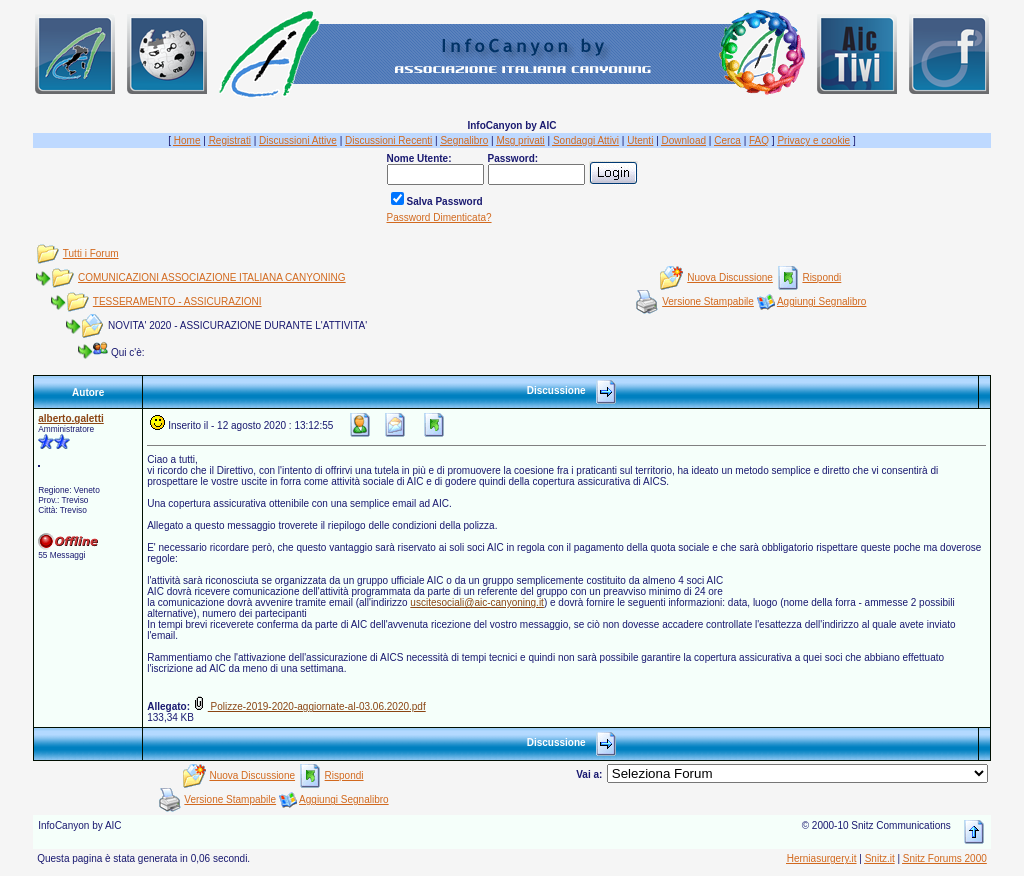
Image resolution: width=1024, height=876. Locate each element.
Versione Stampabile (708, 301)
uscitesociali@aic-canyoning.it (477, 602)
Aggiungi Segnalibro (822, 301)
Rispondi (821, 277)
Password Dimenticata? (439, 217)
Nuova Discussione (730, 277)
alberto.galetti (71, 418)
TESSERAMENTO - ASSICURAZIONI (177, 301)
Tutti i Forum (91, 253)
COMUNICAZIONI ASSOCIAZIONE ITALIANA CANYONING (212, 277)
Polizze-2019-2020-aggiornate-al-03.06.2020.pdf (309, 706)
